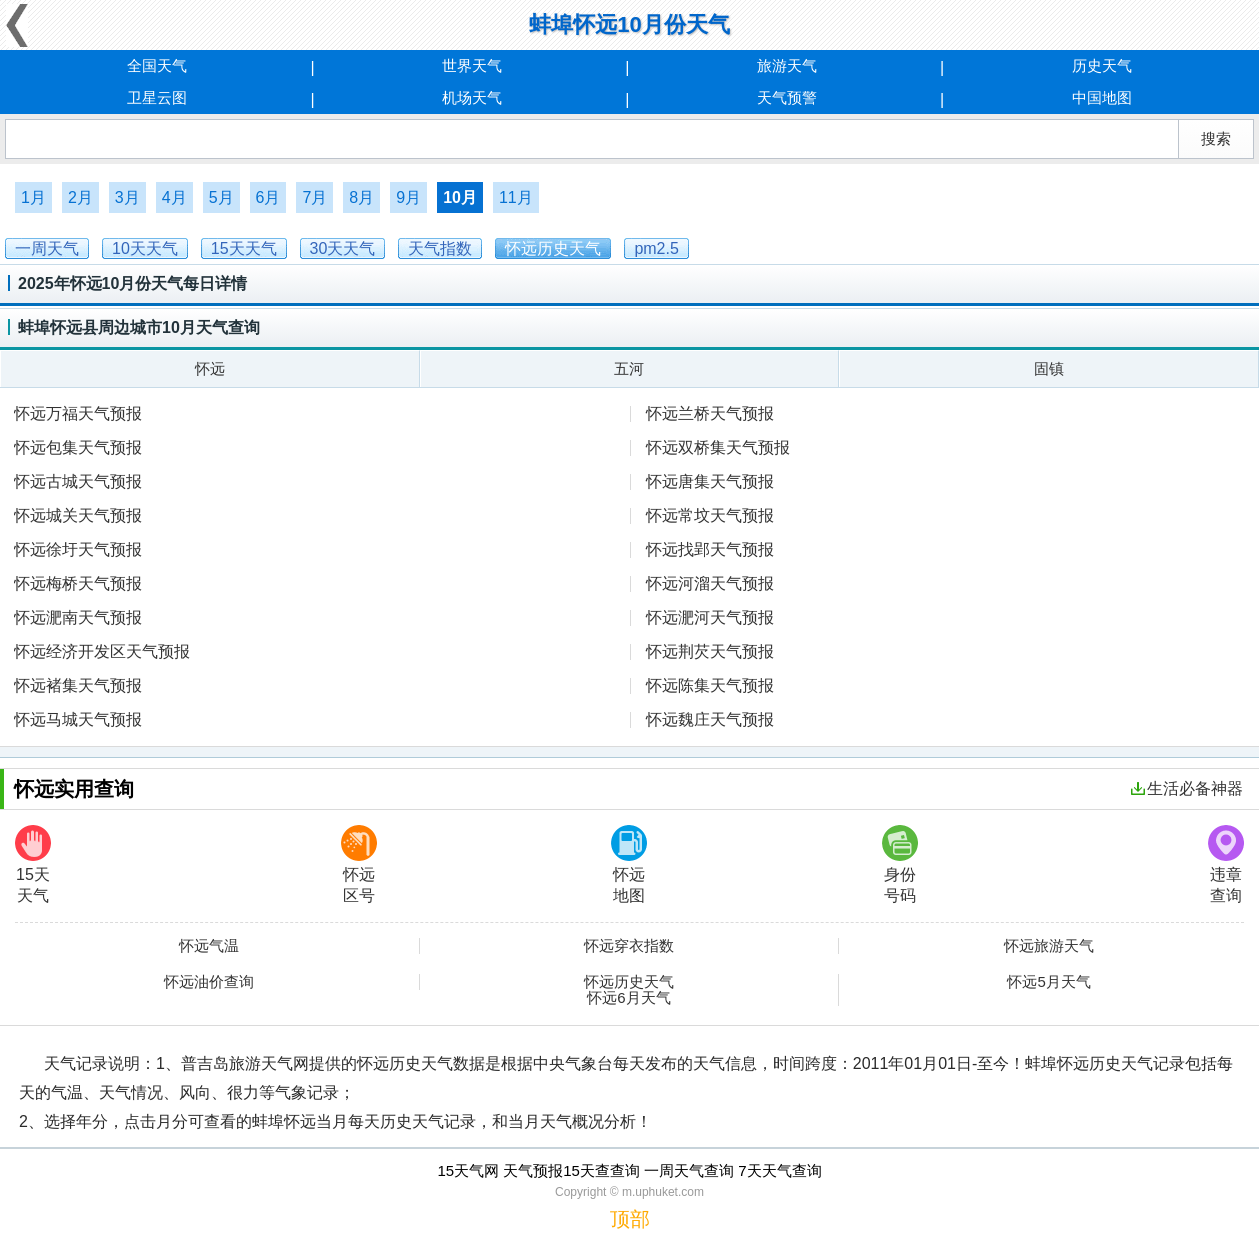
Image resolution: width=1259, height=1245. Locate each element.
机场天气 (472, 97)
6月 (268, 197)
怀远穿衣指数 (629, 946)
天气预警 (787, 97)
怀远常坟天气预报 (710, 515)
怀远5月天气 (1048, 982)
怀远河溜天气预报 (710, 583)
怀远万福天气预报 (78, 413)
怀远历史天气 (629, 982)
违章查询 (1226, 864)
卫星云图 (157, 97)
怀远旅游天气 (1049, 946)
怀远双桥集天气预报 (718, 447)
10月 (460, 197)
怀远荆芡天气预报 (710, 651)
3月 (127, 197)
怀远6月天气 (628, 998)
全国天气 (157, 65)
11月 (516, 197)
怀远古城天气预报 (78, 481)
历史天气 (1102, 65)
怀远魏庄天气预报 (710, 719)
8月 (361, 197)
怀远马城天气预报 (78, 719)
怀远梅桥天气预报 (78, 583)
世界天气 (472, 65)
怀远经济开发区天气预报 (102, 651)
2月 (80, 197)
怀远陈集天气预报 (710, 685)
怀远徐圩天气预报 (78, 549)
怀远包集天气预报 (78, 447)
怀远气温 (209, 946)
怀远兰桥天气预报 (710, 413)
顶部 (630, 1219)
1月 (33, 197)
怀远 (210, 368)
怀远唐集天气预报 (710, 481)
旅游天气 (787, 65)
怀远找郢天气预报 (710, 549)
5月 (221, 197)
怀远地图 (629, 864)
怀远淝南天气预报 (78, 617)
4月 (174, 197)
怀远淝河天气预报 (710, 617)
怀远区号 (359, 864)
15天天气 (33, 864)
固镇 (1049, 368)
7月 (314, 197)
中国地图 (1102, 97)
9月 (408, 197)
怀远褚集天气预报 (78, 685)
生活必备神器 (1187, 788)
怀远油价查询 (209, 982)
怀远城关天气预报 (78, 515)
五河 (629, 368)
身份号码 (900, 864)
